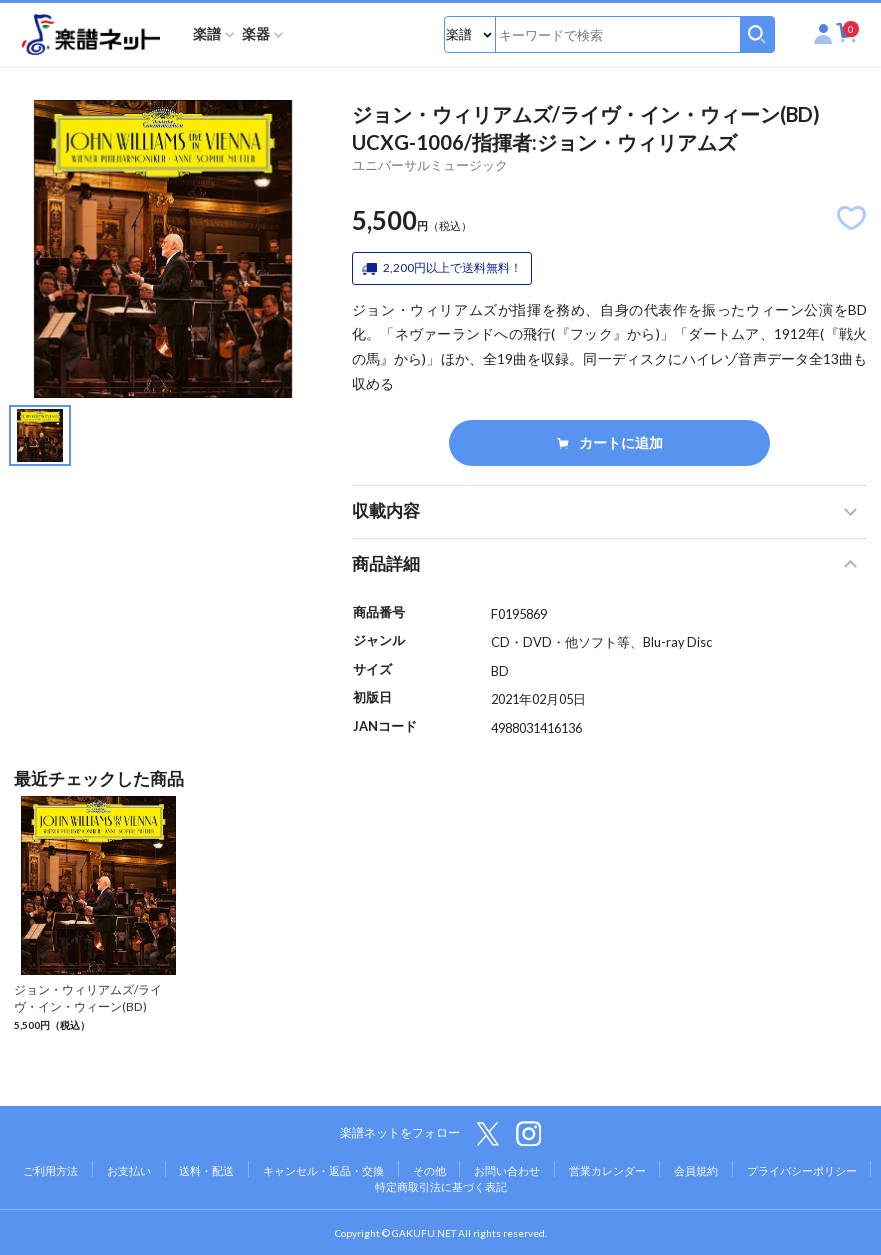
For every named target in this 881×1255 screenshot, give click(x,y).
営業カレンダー (607, 1170)
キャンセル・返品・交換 (323, 1170)
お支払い (129, 1170)
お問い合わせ (507, 1170)
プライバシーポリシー (802, 1170)
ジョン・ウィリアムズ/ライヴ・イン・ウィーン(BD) (88, 998)
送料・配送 (206, 1170)
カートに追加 (610, 442)
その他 (429, 1170)
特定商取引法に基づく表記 (441, 1186)
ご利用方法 (50, 1170)
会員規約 (696, 1170)
